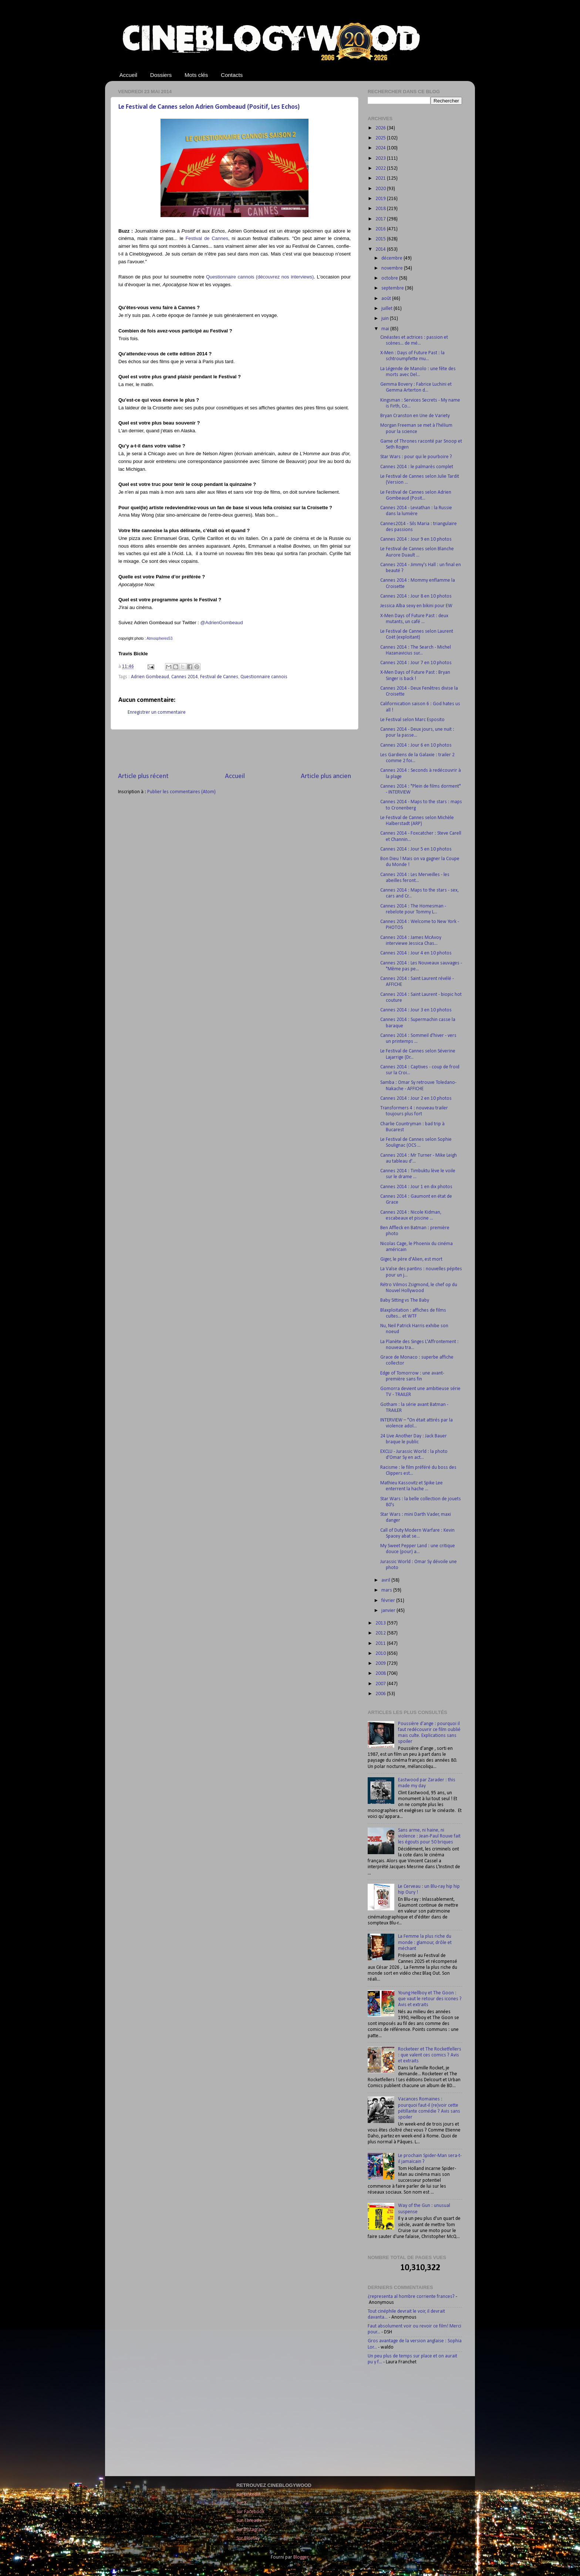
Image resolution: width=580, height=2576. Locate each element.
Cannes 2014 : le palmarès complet (416, 466)
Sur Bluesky (248, 2538)
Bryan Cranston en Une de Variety (415, 415)
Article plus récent (143, 776)
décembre (392, 258)
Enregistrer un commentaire (157, 712)
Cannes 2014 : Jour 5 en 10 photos (416, 849)
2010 (381, 1653)
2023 (381, 158)
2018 (381, 208)
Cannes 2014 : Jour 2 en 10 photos (416, 1098)
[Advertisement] (234, 751)
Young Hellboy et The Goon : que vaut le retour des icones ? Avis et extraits (430, 1999)
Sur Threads (248, 2520)
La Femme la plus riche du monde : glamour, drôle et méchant (425, 1942)
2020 (381, 188)
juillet (387, 308)
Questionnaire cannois (263, 677)
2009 (381, 1663)
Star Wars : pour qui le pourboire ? (416, 456)
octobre (390, 278)
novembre (392, 268)
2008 (381, 1673)
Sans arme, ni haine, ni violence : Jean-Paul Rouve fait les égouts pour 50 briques (429, 1836)
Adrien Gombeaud (150, 677)
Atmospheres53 (159, 638)
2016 (381, 229)
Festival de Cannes (206, 238)
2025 (381, 138)
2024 (381, 148)
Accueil (128, 75)
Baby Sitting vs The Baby (404, 1300)
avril (386, 1580)
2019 (381, 198)
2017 (381, 219)
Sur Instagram (250, 2529)
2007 (381, 1683)
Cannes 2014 (184, 677)
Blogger (300, 2557)
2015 (381, 239)
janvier (389, 1610)
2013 (381, 1623)
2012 (381, 1633)
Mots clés (196, 75)
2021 (381, 178)
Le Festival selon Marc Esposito (412, 719)
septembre (393, 288)
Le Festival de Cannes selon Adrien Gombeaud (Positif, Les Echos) (209, 107)
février (388, 1600)
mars (387, 1590)
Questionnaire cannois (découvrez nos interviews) (260, 277)
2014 (381, 249)
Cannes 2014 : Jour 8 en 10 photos (416, 596)
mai (385, 329)
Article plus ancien (326, 776)
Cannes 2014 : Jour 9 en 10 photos (416, 539)
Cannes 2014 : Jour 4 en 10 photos (416, 953)
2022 (381, 168)
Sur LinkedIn (248, 2494)
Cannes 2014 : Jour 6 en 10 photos (416, 745)
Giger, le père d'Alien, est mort (411, 1259)
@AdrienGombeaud (221, 622)
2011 (381, 1643)
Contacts (232, 75)
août (386, 298)
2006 (381, 1693)
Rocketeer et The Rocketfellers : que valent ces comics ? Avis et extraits (429, 2055)
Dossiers (161, 75)
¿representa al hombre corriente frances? (411, 2296)
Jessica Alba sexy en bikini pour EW (416, 606)
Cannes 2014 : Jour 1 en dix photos (416, 1186)
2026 (381, 128)
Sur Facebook (250, 2511)
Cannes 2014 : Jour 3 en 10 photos (416, 1010)
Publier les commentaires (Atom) (181, 792)
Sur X (241, 2503)
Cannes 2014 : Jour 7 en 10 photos (416, 662)
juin (385, 318)
